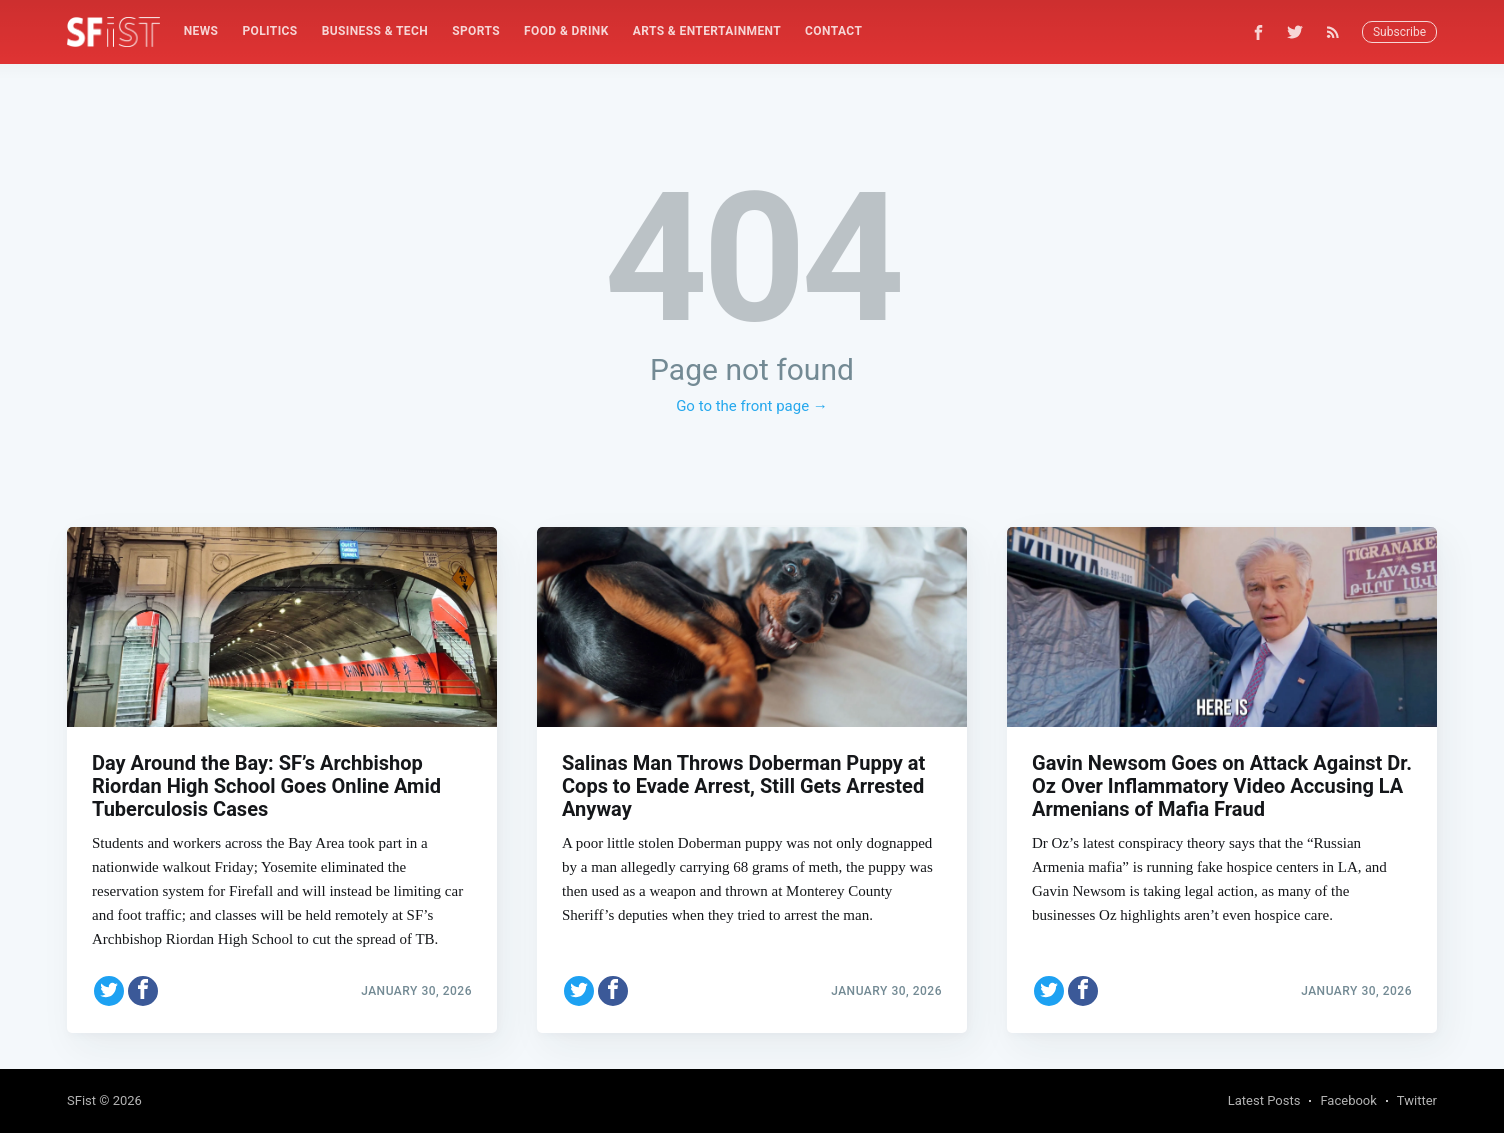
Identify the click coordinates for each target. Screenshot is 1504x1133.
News (201, 31)
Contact (833, 31)
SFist (81, 1100)
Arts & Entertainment (707, 31)
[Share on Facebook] (143, 987)
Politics (269, 31)
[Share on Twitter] (109, 987)
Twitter (1417, 1100)
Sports (476, 31)
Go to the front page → (752, 406)
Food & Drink (566, 31)
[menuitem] (201, 31)
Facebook (1348, 1100)
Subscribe (1399, 32)
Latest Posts (1264, 1100)
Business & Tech (375, 31)
